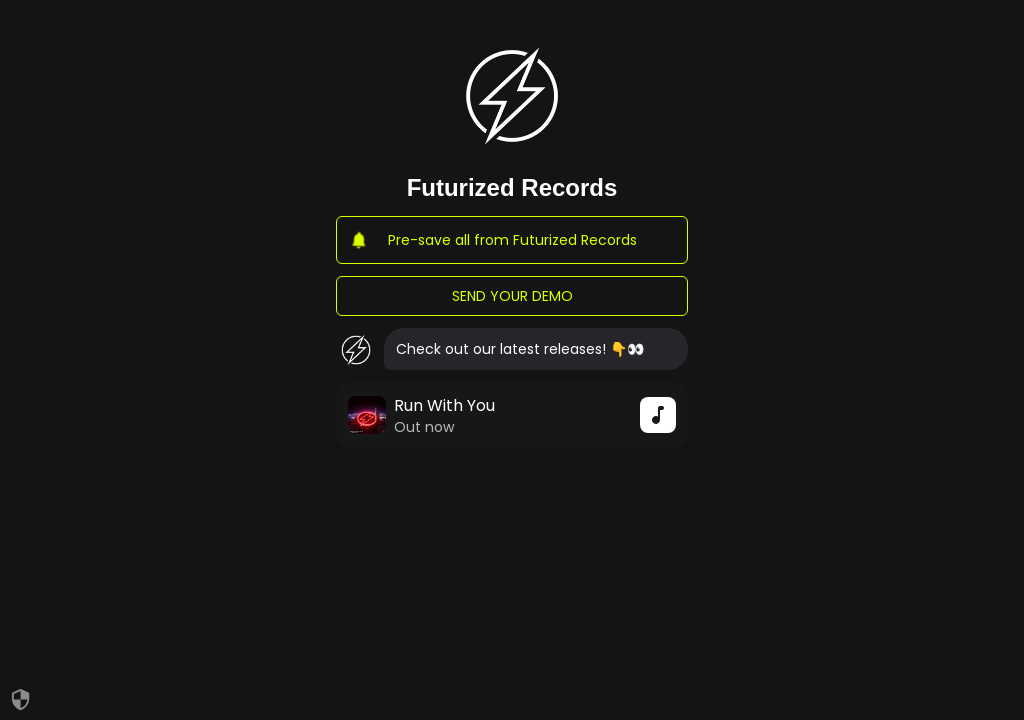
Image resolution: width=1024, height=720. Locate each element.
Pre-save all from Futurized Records (512, 240)
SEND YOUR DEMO (512, 296)
